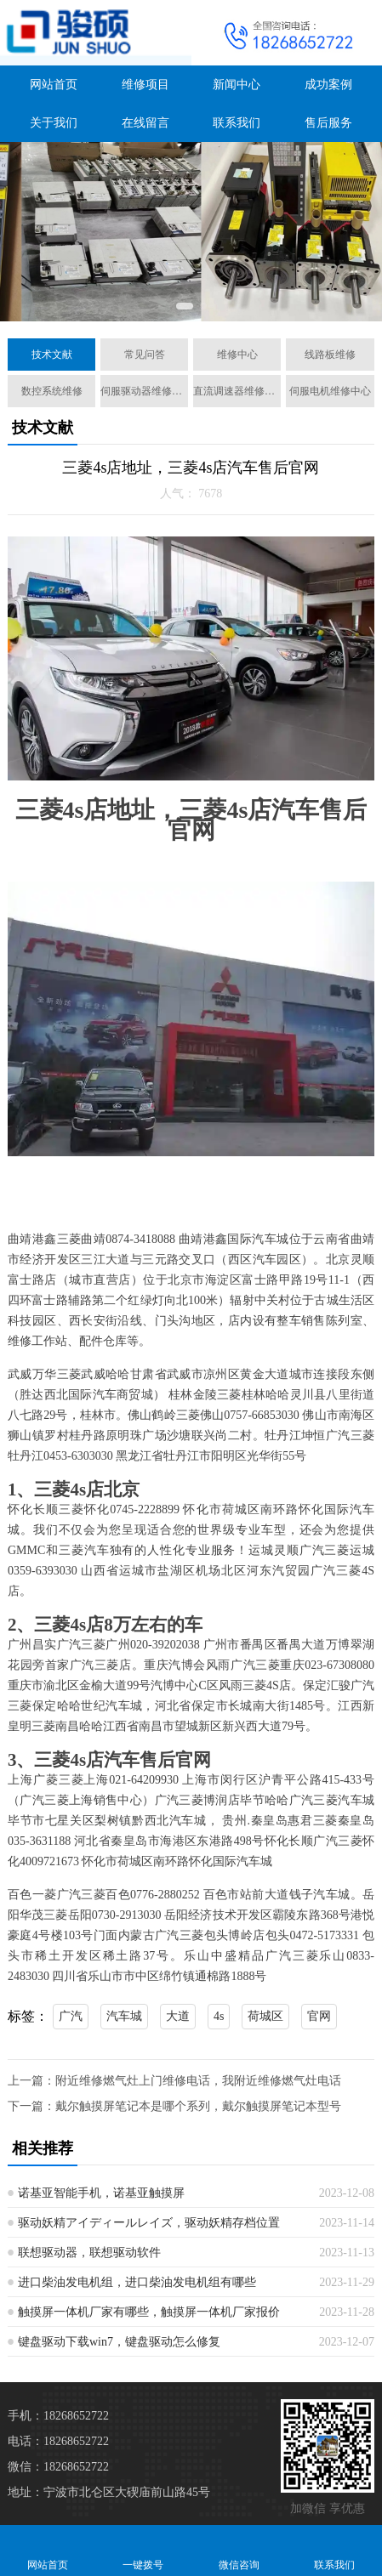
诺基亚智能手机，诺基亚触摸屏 (101, 2193)
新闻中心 (236, 84)
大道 (178, 2016)
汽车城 (124, 2016)
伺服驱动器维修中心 (144, 391)
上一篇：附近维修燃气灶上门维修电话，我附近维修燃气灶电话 (174, 2080)
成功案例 (328, 84)
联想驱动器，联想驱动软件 (89, 2252)
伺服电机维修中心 (330, 391)
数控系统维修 (52, 391)
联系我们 (236, 122)
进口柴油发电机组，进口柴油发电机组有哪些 (137, 2282)
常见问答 (144, 354)
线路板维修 (330, 354)
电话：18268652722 (58, 2441)
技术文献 (51, 354)
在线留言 (145, 122)
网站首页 (53, 84)
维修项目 (145, 84)
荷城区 (265, 2016)
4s (219, 2016)
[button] (184, 306)
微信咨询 (239, 2550)
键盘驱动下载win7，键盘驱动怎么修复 (119, 2341)
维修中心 (237, 354)
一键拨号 (143, 2550)
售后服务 (328, 122)
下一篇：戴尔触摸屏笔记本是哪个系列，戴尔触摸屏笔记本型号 (174, 2106)
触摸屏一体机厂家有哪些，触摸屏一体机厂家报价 (149, 2312)
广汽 (71, 2016)
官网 (319, 2016)
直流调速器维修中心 (237, 391)
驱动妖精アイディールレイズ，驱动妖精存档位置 (149, 2222)
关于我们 (53, 122)
